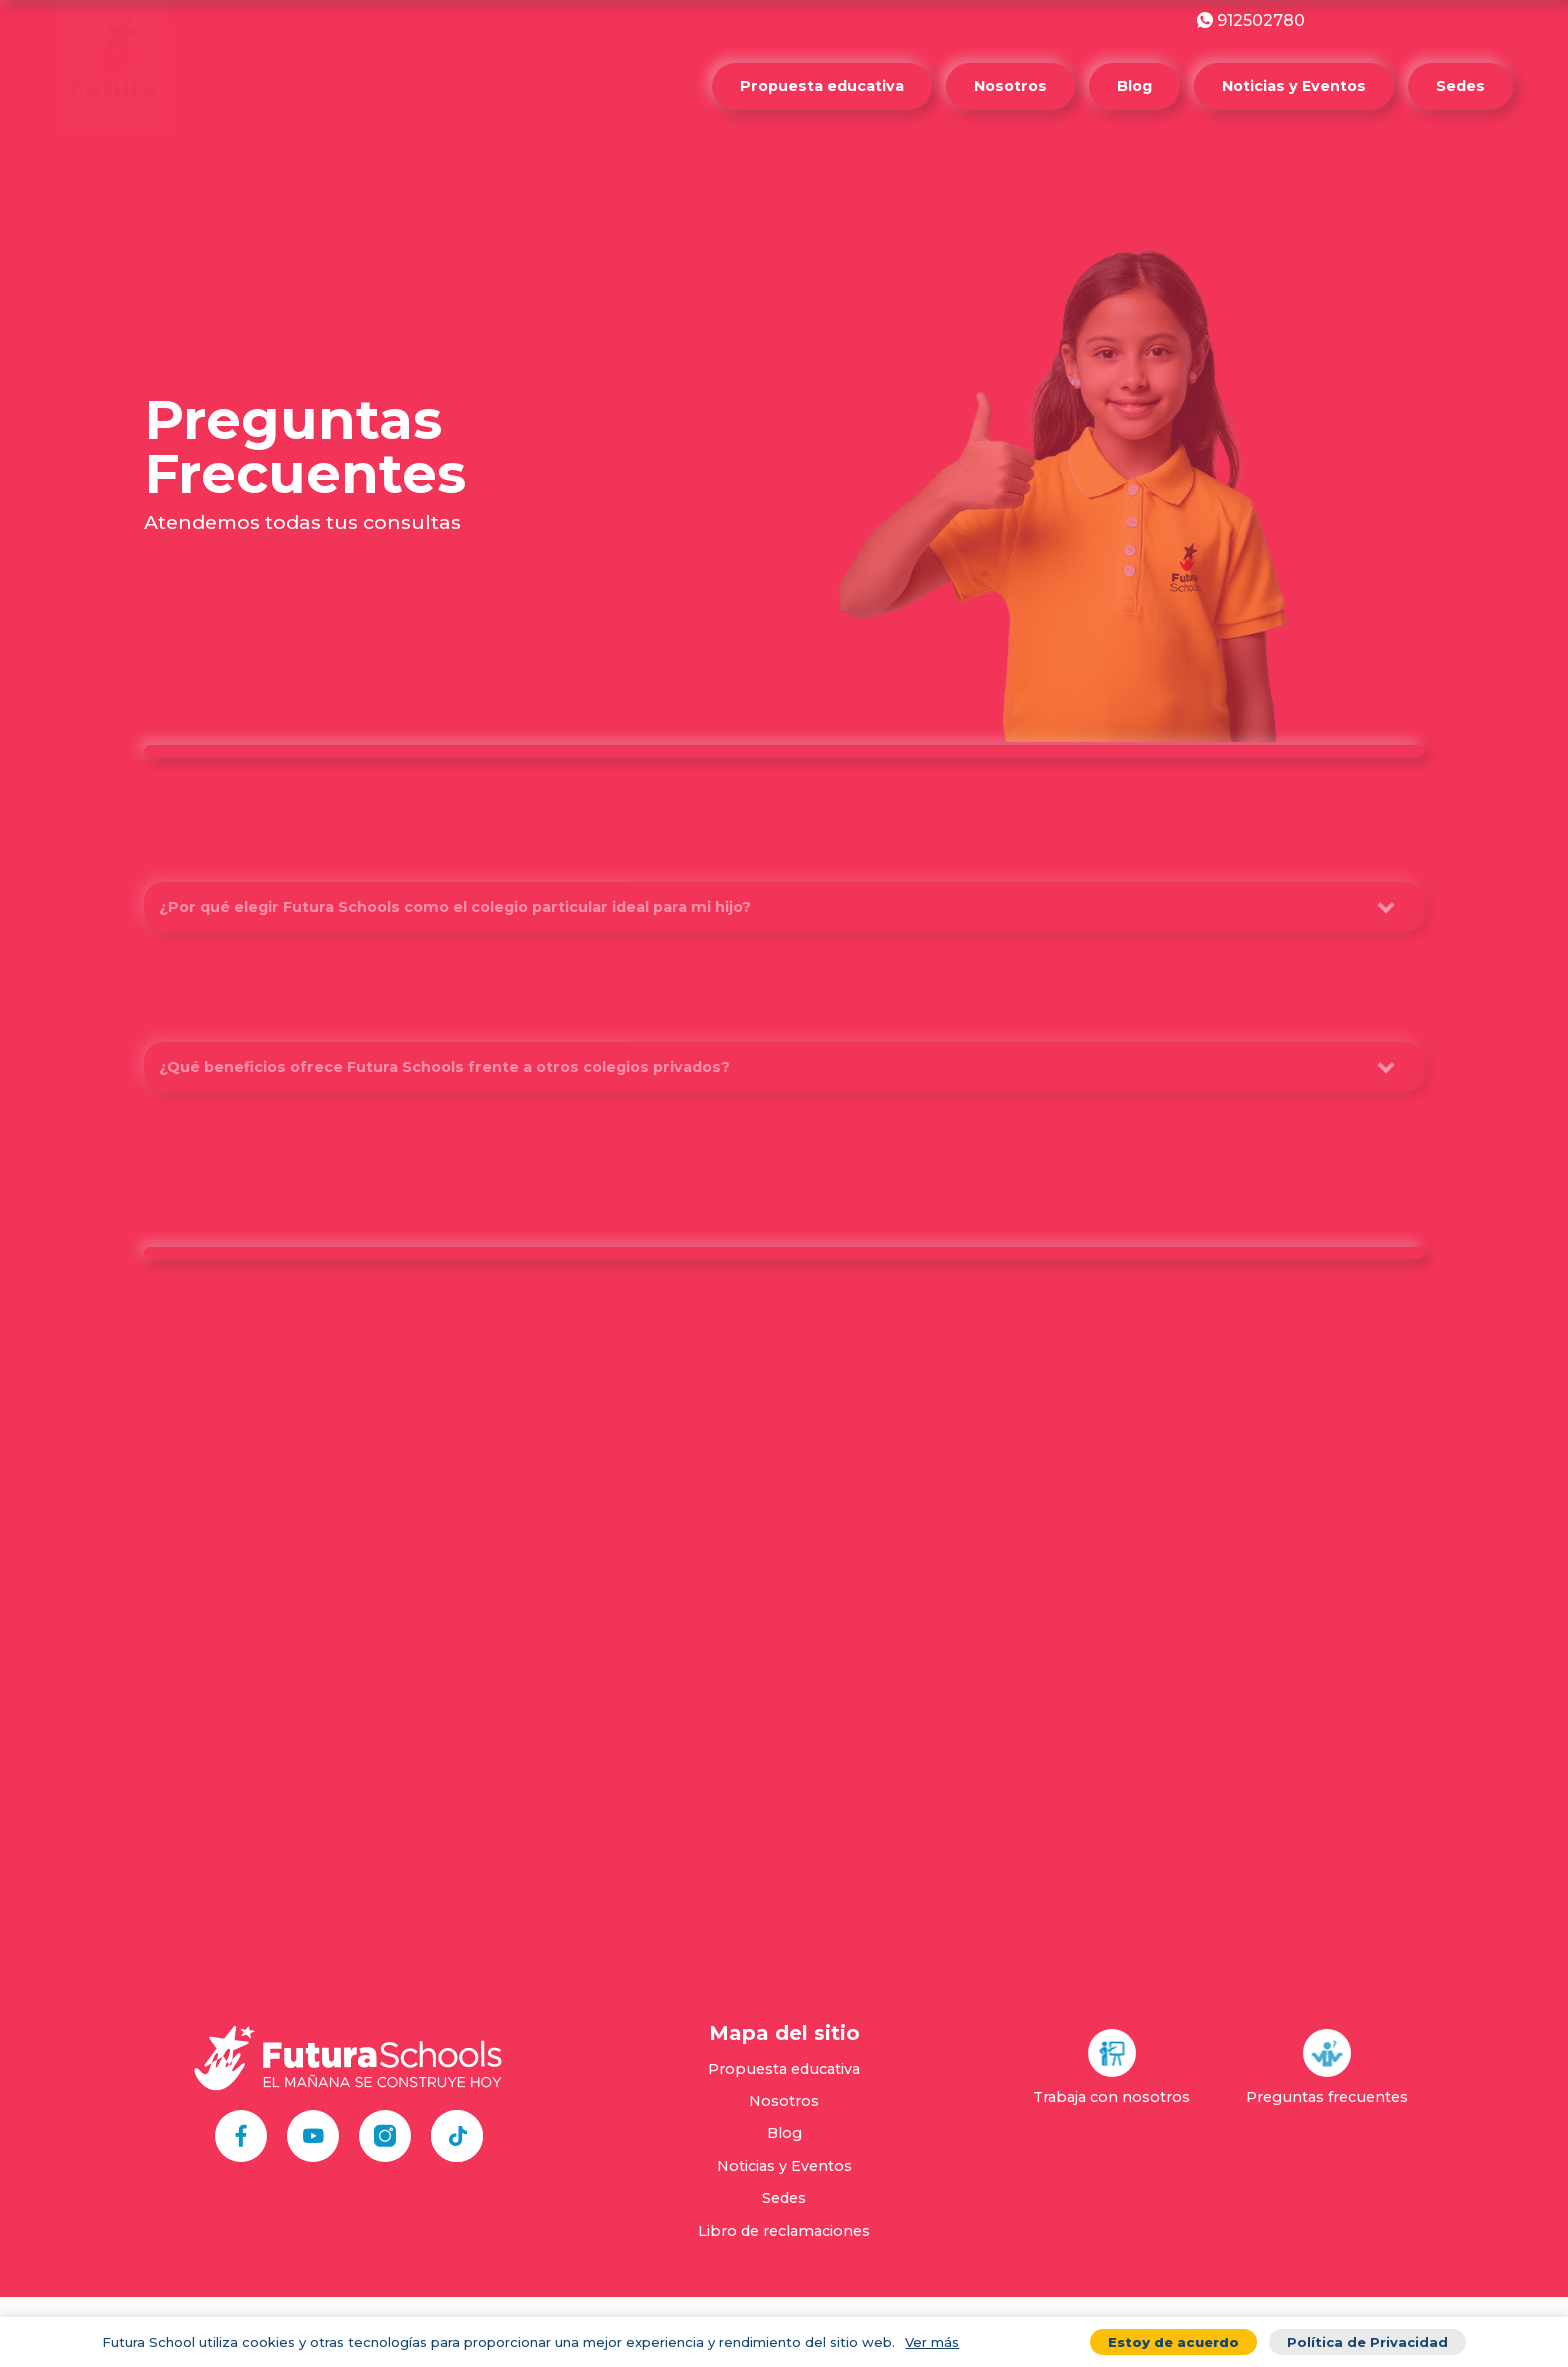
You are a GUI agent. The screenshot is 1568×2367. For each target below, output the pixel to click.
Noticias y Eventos (1294, 86)
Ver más (932, 2342)
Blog (1134, 86)
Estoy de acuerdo (1173, 2342)
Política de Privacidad (1367, 2342)
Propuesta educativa (822, 86)
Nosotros (1010, 86)
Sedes (1460, 86)
